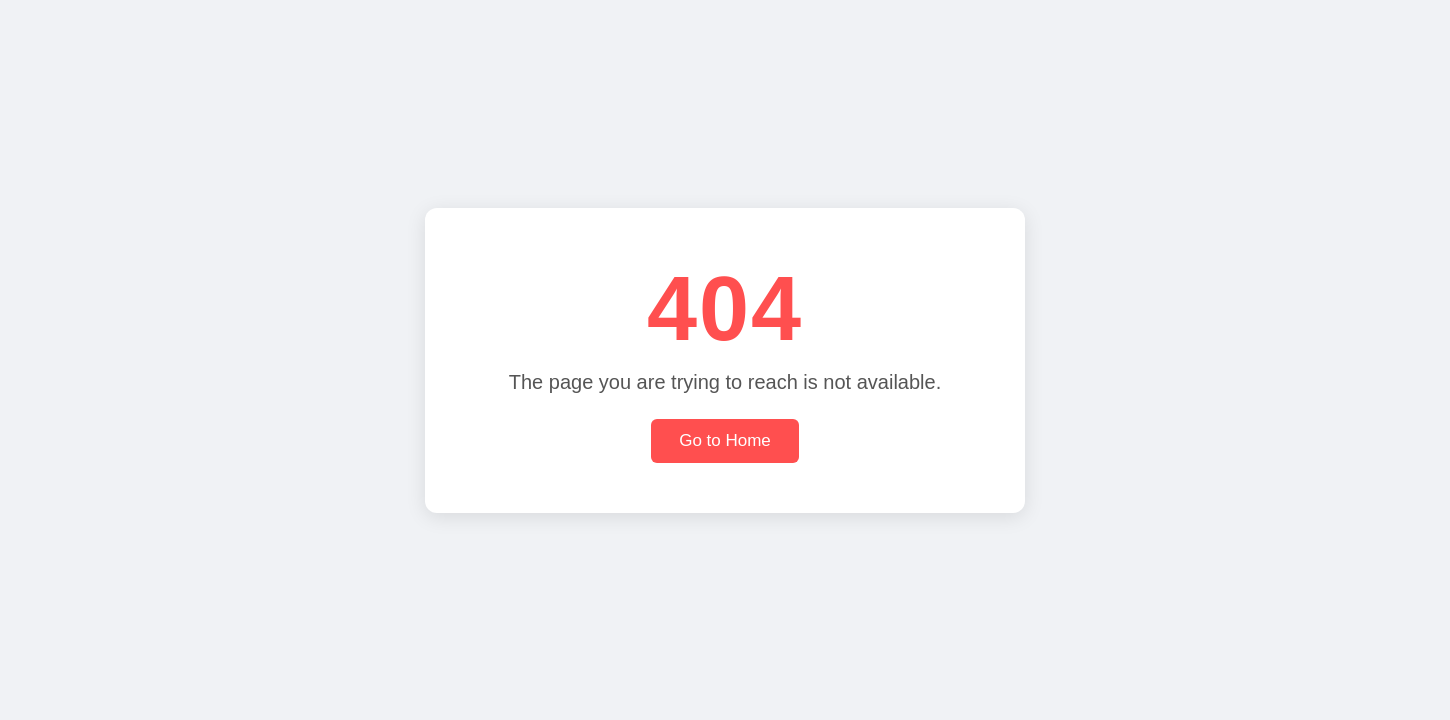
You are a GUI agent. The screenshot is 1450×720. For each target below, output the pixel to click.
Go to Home (725, 440)
